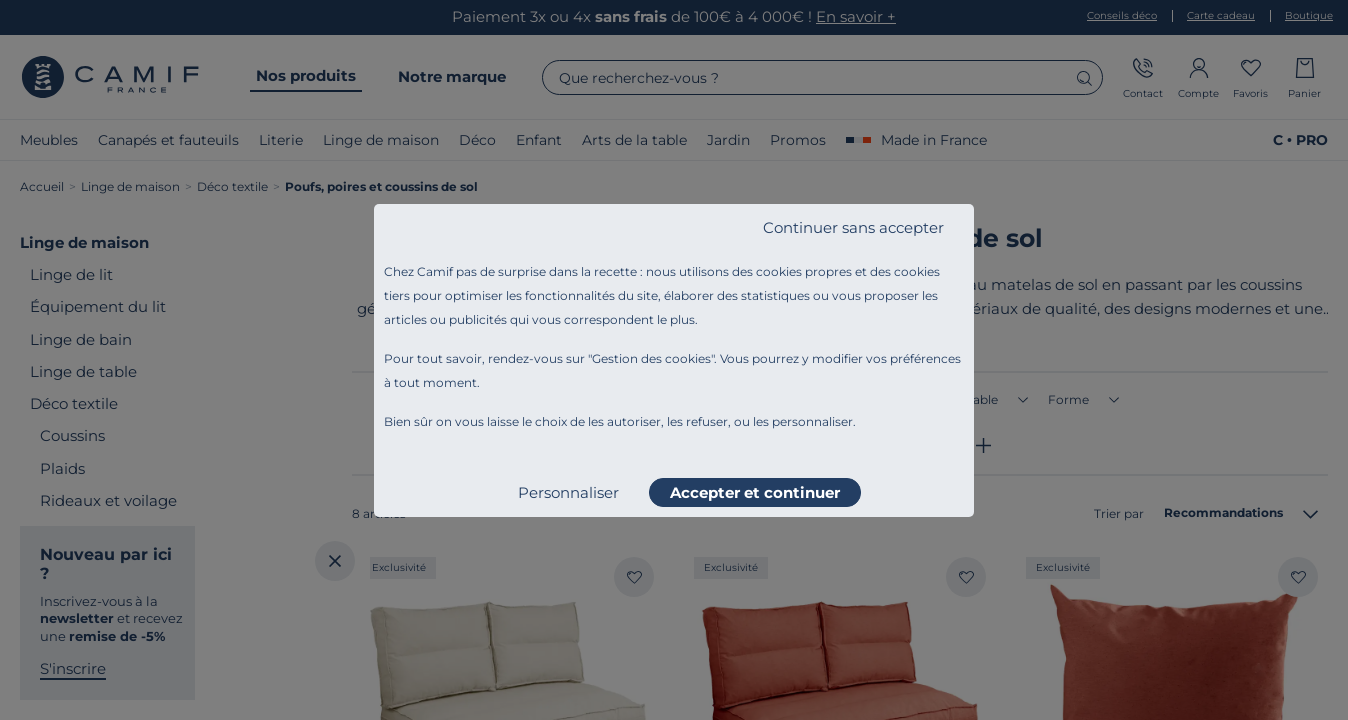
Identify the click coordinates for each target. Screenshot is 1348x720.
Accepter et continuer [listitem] (755, 492)
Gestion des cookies (651, 358)
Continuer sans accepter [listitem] (853, 227)
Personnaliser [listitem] (568, 492)
